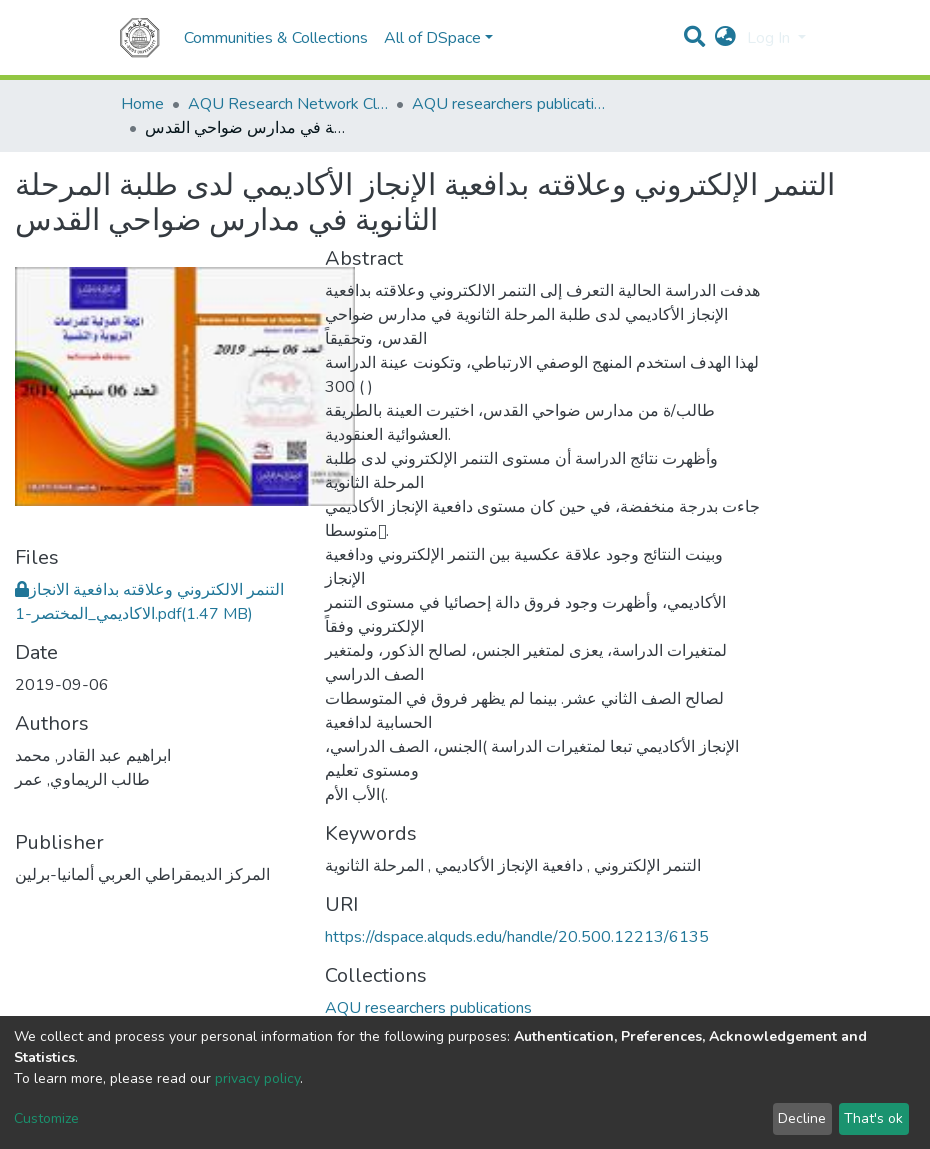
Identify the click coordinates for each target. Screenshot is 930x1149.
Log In (770, 38)
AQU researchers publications (512, 104)
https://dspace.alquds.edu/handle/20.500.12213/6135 (517, 937)
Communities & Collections (276, 38)
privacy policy (257, 1078)
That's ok (873, 1118)
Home (142, 104)
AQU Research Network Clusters (288, 104)
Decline (802, 1118)
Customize (46, 1118)
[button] (725, 38)
